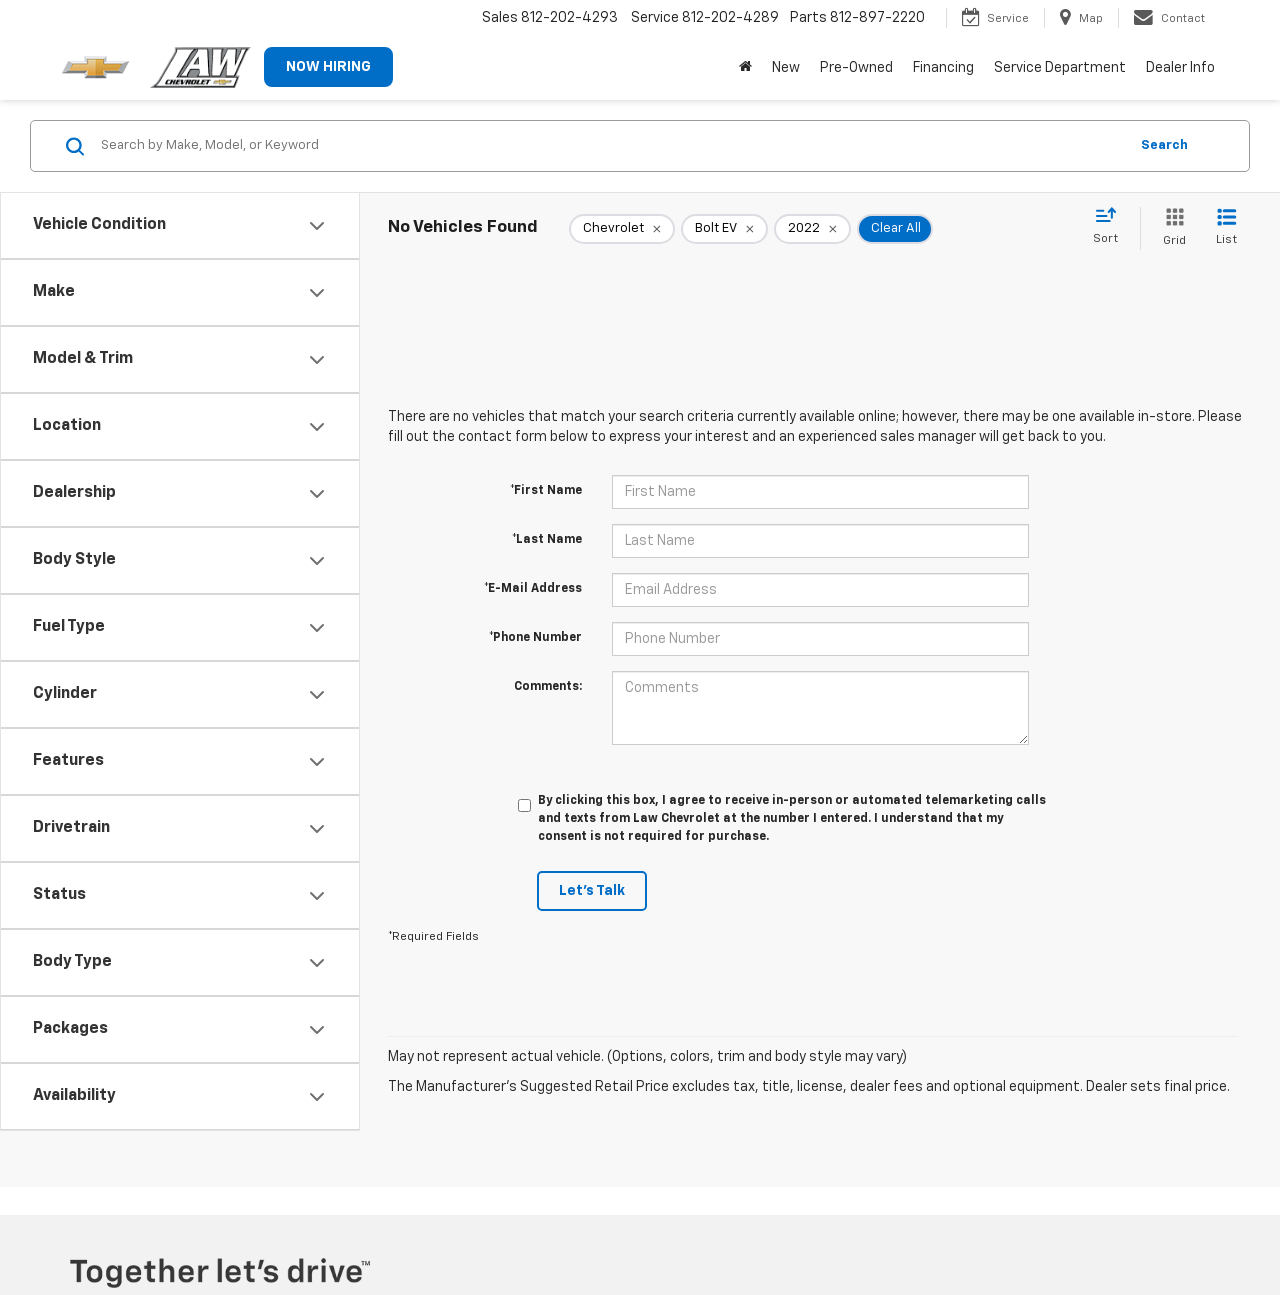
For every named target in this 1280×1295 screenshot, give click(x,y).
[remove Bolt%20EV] (724, 229)
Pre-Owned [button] (856, 68)
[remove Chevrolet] (622, 229)
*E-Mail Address (533, 589)
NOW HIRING (328, 67)
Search (1164, 145)
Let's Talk (592, 891)
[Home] (745, 68)
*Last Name (547, 540)
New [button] (786, 68)
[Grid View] (1170, 228)
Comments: (548, 687)
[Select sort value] (1111, 227)
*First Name (546, 491)
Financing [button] (943, 68)
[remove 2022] (812, 229)
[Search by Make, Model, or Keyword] (611, 146)
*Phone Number (535, 638)
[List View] (1226, 228)
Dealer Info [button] (1180, 68)
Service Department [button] (1060, 68)
